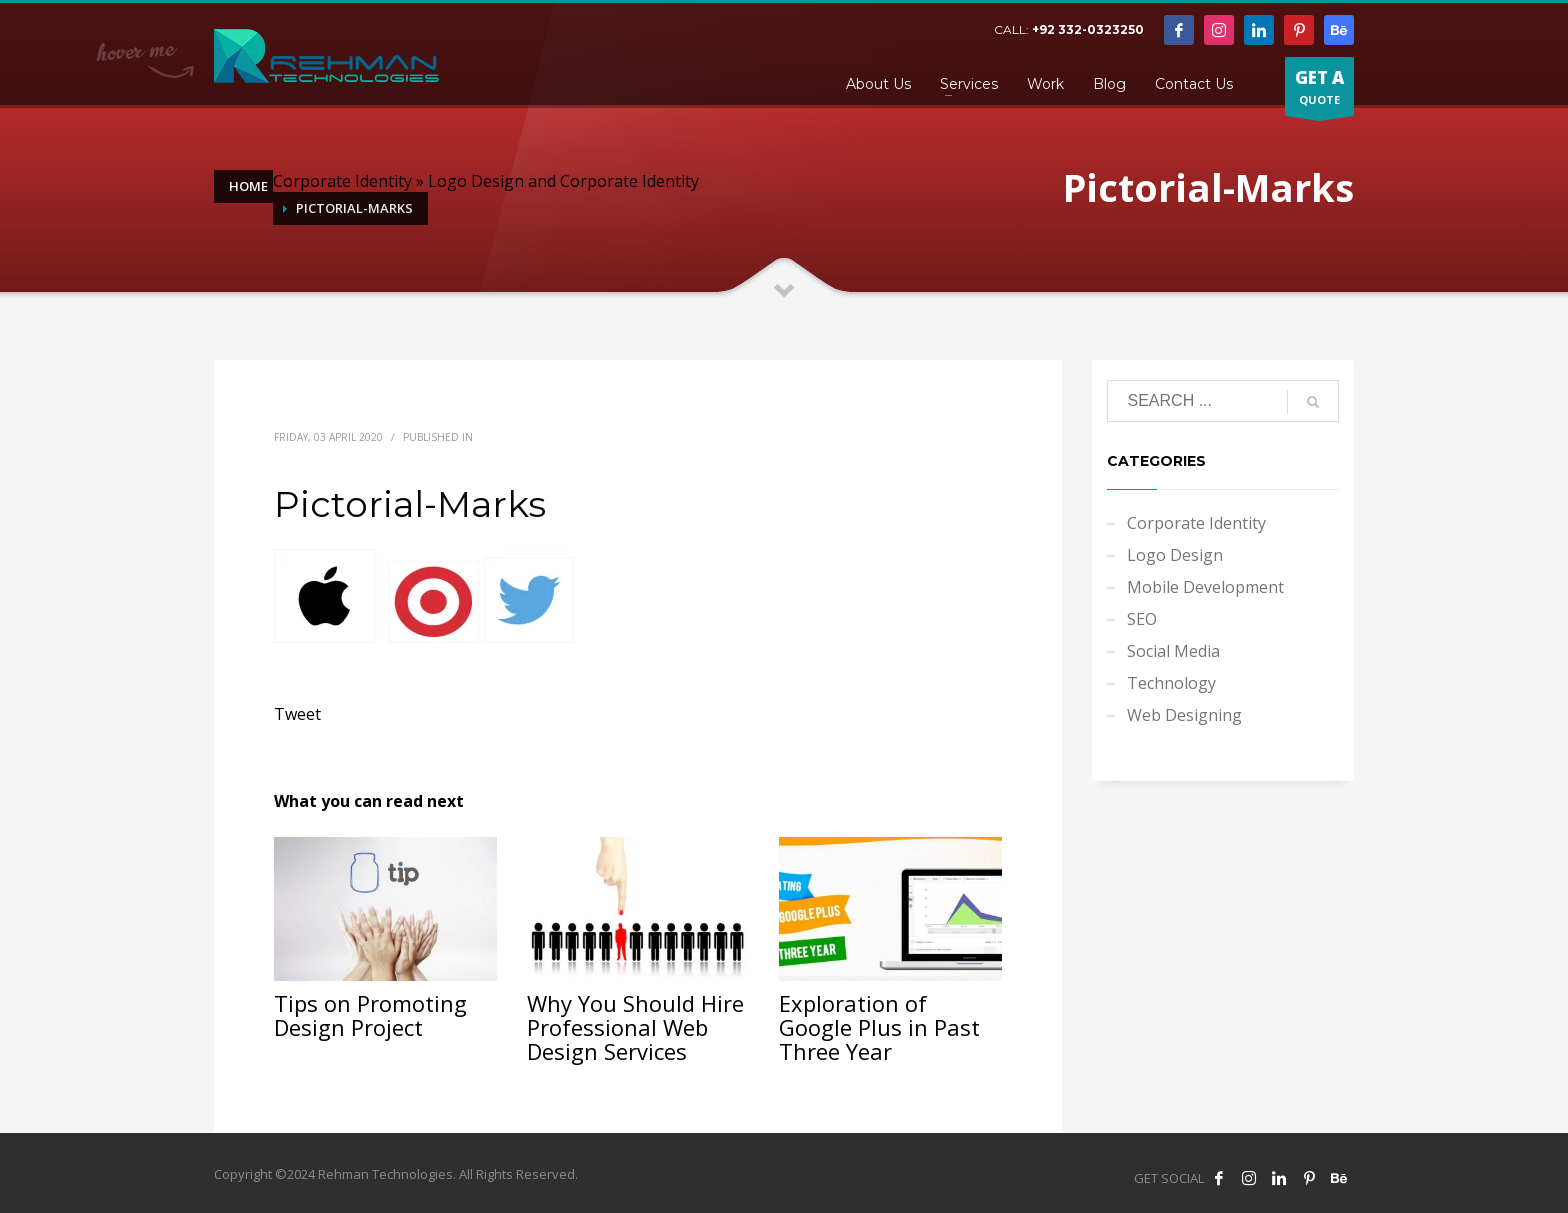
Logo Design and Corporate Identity (563, 181)
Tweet (297, 714)
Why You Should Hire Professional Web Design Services (635, 1027)
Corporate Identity (342, 181)
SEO (1142, 619)
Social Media (1173, 651)
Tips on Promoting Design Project (370, 1015)
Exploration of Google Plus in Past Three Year (879, 1027)
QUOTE (1319, 91)
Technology (1171, 683)
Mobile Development (1205, 587)
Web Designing (1184, 715)
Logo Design (1175, 555)
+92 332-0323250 (1088, 29)
